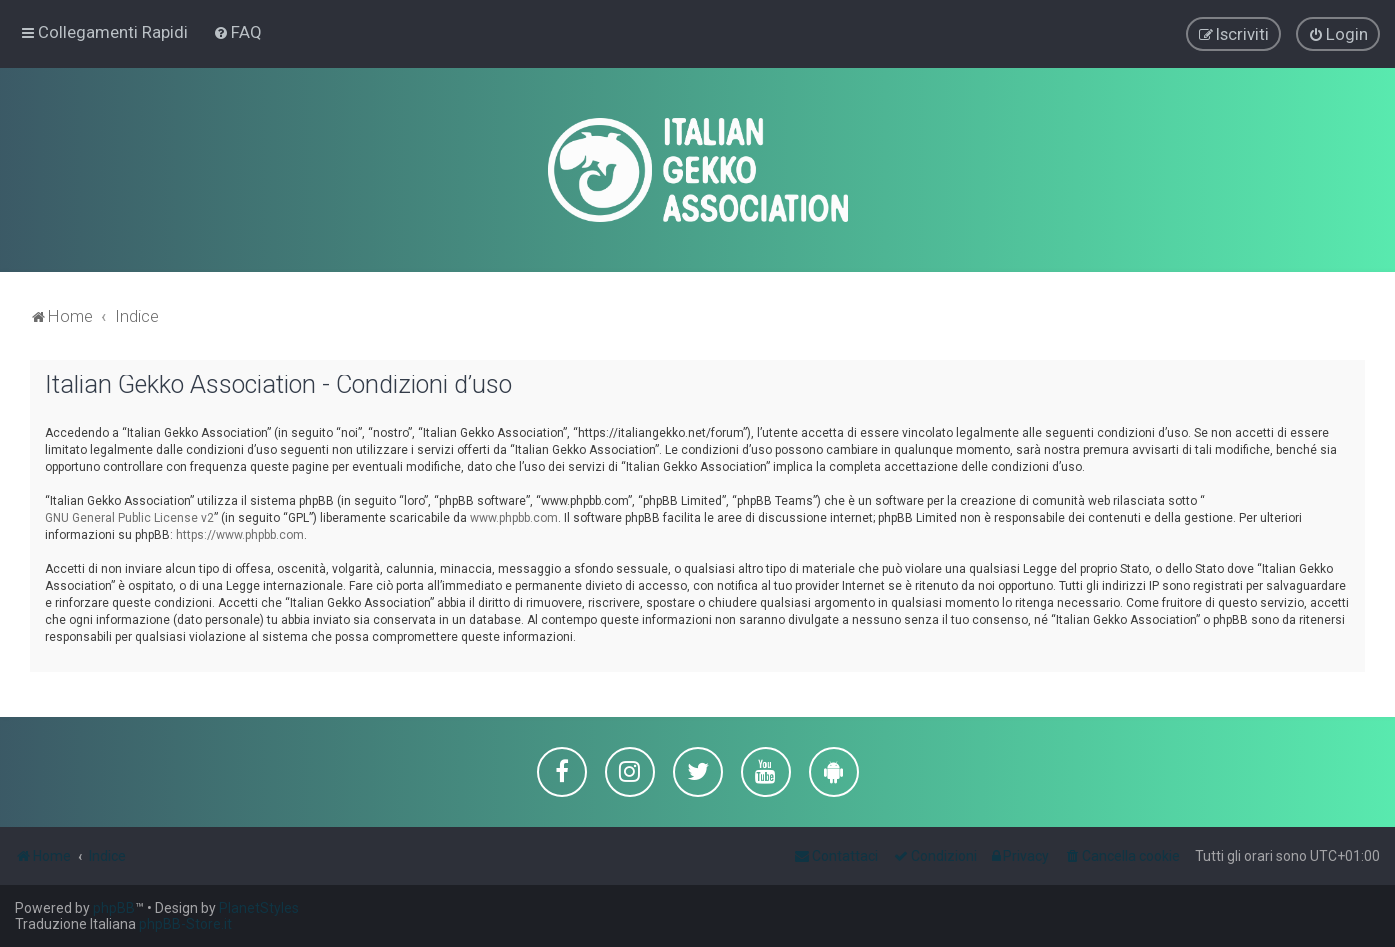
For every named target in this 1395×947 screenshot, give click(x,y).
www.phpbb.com (514, 517)
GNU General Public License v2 (129, 517)
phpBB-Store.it (185, 924)
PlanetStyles (259, 908)
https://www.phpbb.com (240, 534)
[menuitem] (237, 32)
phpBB (114, 908)
